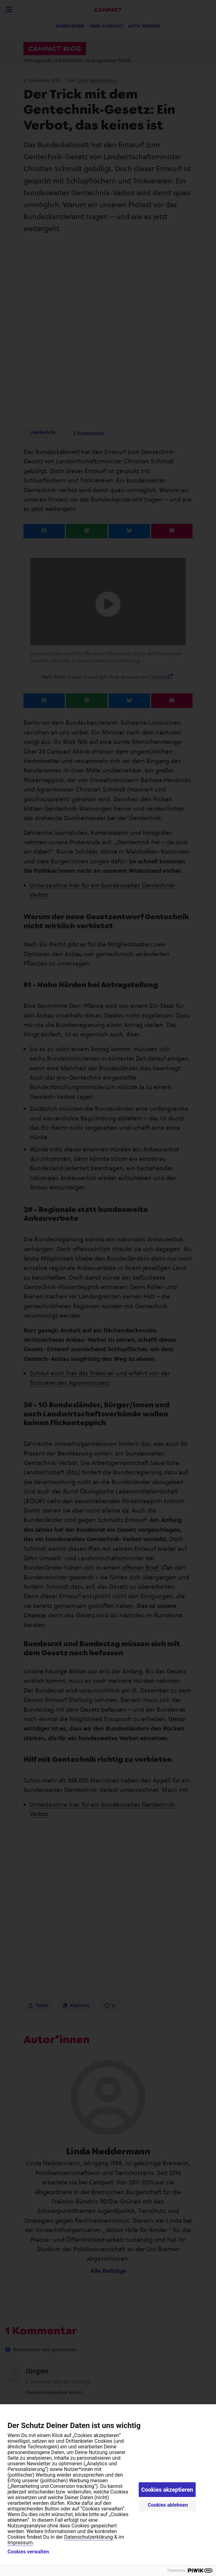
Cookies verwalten (28, 2551)
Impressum (20, 2543)
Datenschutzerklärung (88, 2537)
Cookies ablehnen (168, 2505)
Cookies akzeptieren (167, 2489)
